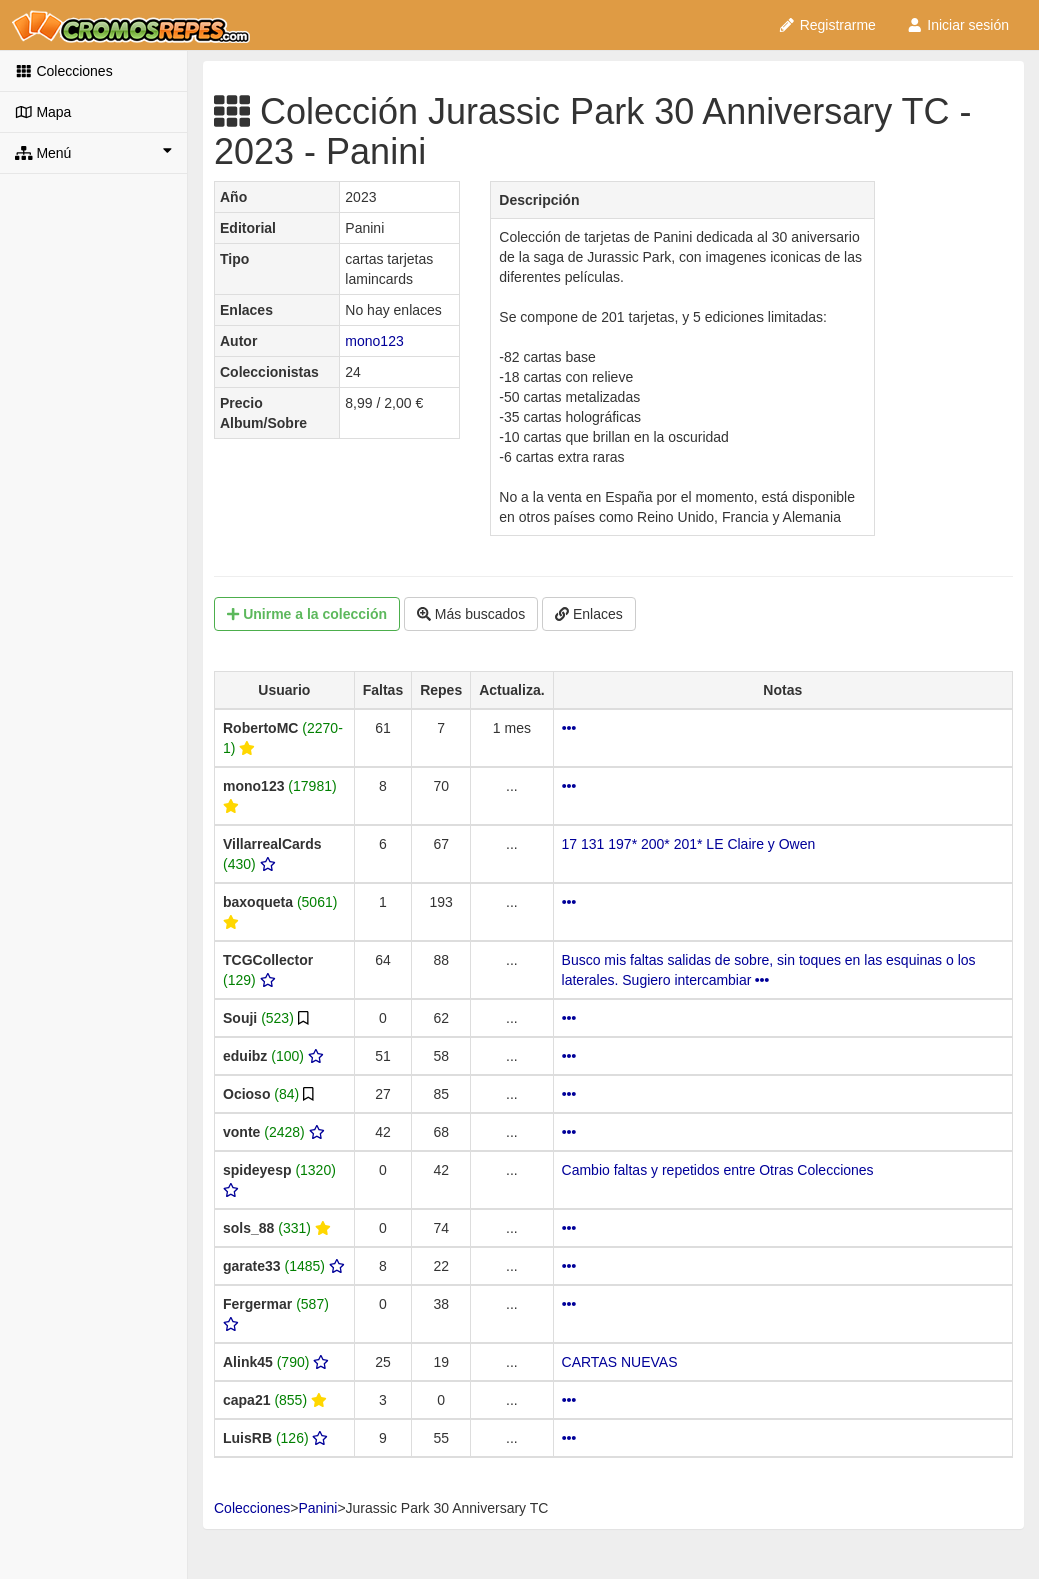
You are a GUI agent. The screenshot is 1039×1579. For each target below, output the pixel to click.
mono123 (374, 341)
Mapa (43, 112)
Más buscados (471, 614)
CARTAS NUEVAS (620, 1362)
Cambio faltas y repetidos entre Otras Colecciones (718, 1170)
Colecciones (64, 71)
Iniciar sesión (957, 25)
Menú (93, 152)
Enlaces (589, 614)
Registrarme (827, 25)
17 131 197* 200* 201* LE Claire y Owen (689, 844)
